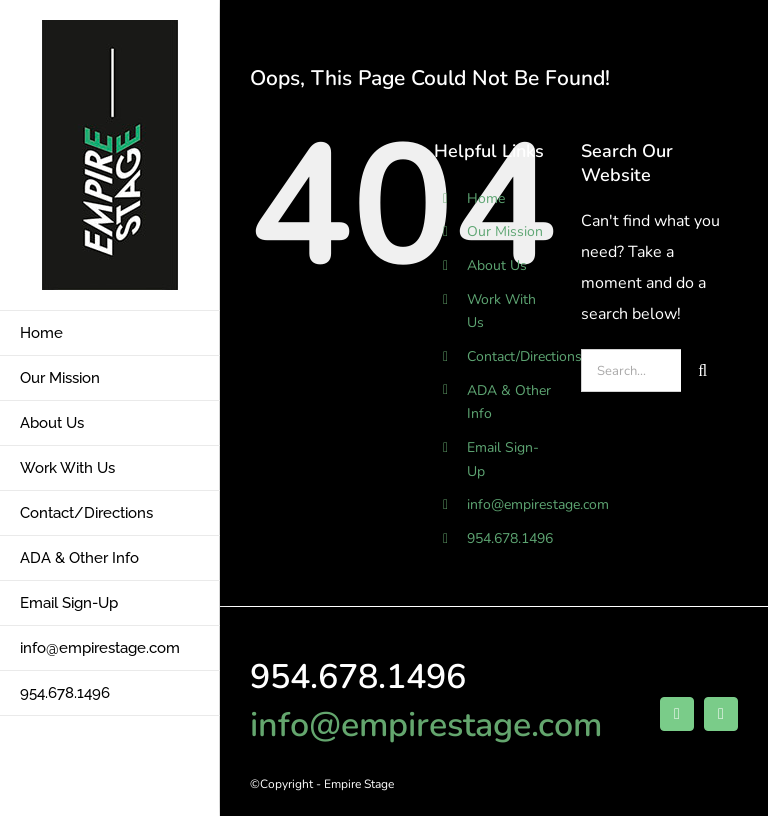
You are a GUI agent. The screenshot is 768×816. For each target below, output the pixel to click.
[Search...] (631, 370)
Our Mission (505, 231)
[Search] (702, 370)
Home (486, 198)
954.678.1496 (510, 538)
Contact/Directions (524, 356)
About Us (497, 265)
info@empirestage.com (538, 504)
